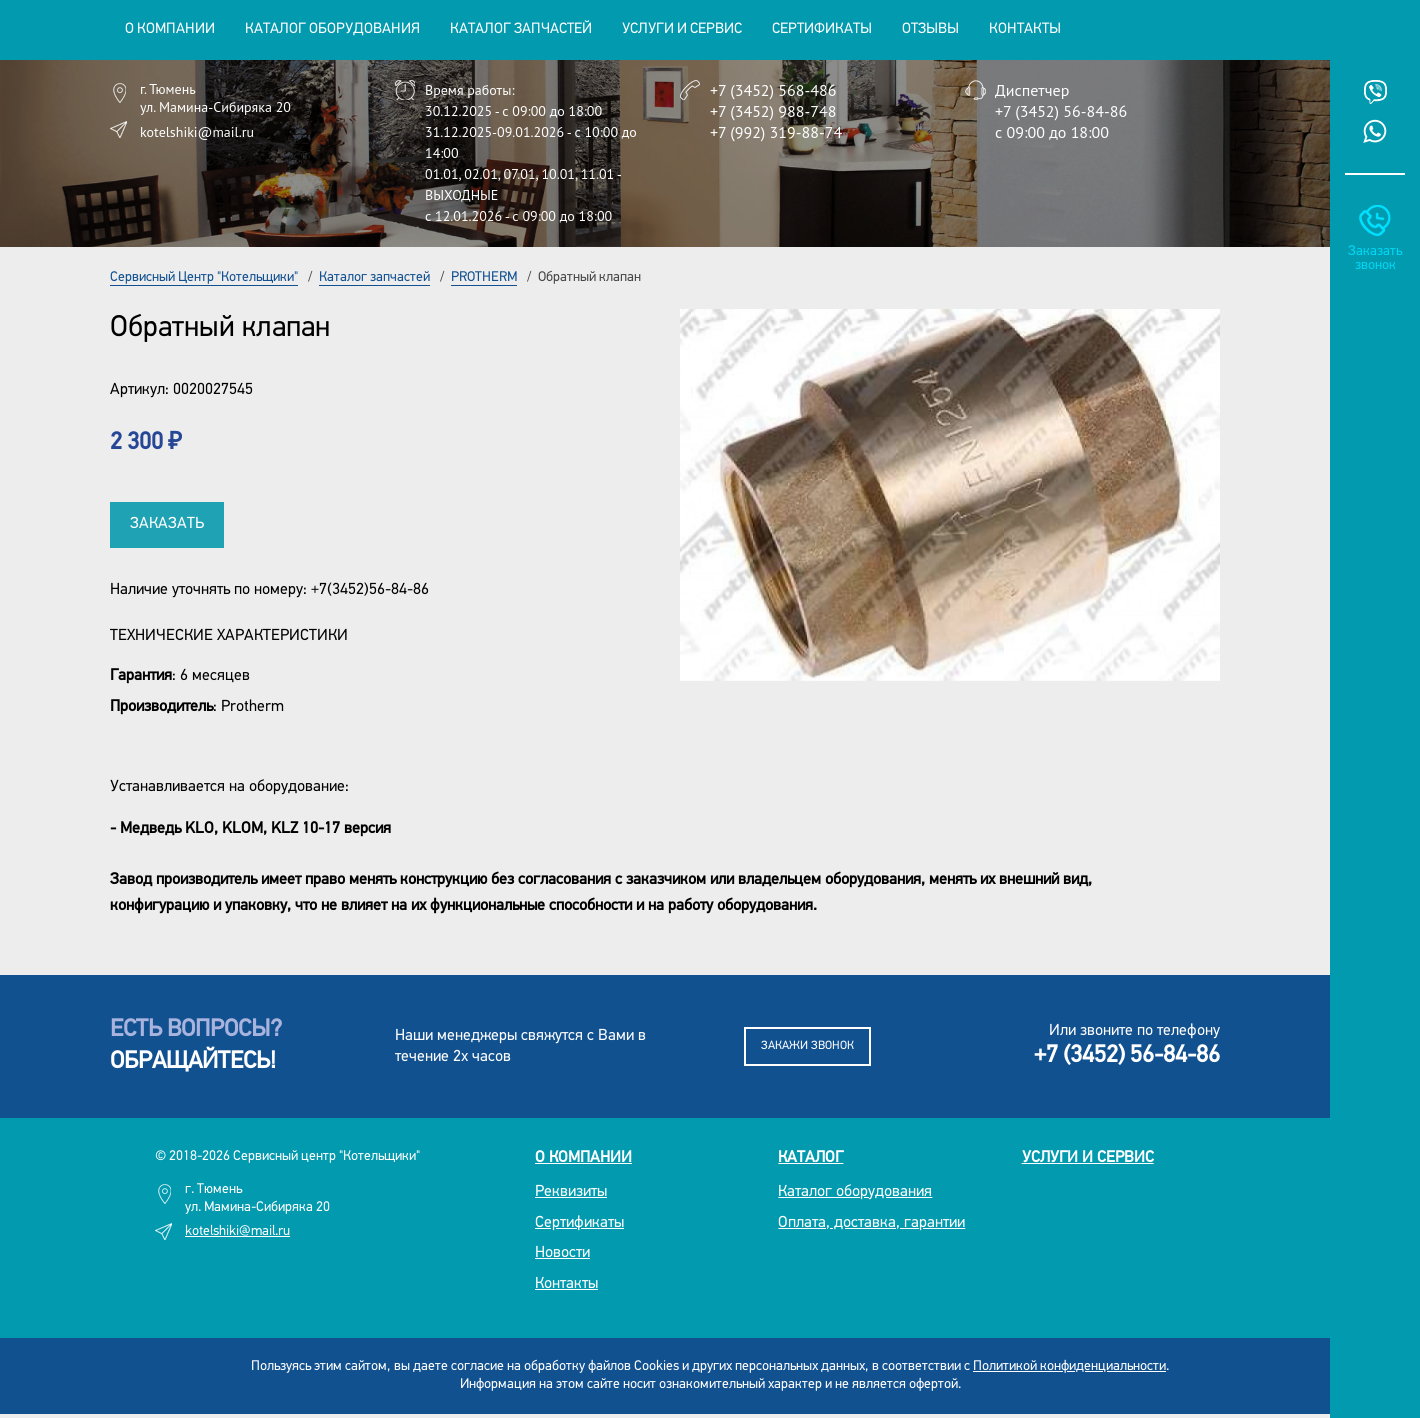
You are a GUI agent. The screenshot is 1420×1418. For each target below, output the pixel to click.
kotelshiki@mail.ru (197, 132)
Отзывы (930, 29)
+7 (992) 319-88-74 (776, 132)
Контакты (1025, 29)
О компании (583, 1158)
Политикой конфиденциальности (1069, 1366)
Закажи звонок (807, 1046)
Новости (562, 1253)
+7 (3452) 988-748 (773, 111)
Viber (1375, 92)
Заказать (167, 524)
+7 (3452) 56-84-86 (1061, 111)
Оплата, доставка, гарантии (871, 1223)
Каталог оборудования (855, 1192)
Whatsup (1375, 131)
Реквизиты (571, 1192)
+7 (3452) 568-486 (773, 90)
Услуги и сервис (1088, 1158)
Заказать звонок (1375, 258)
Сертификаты (822, 29)
